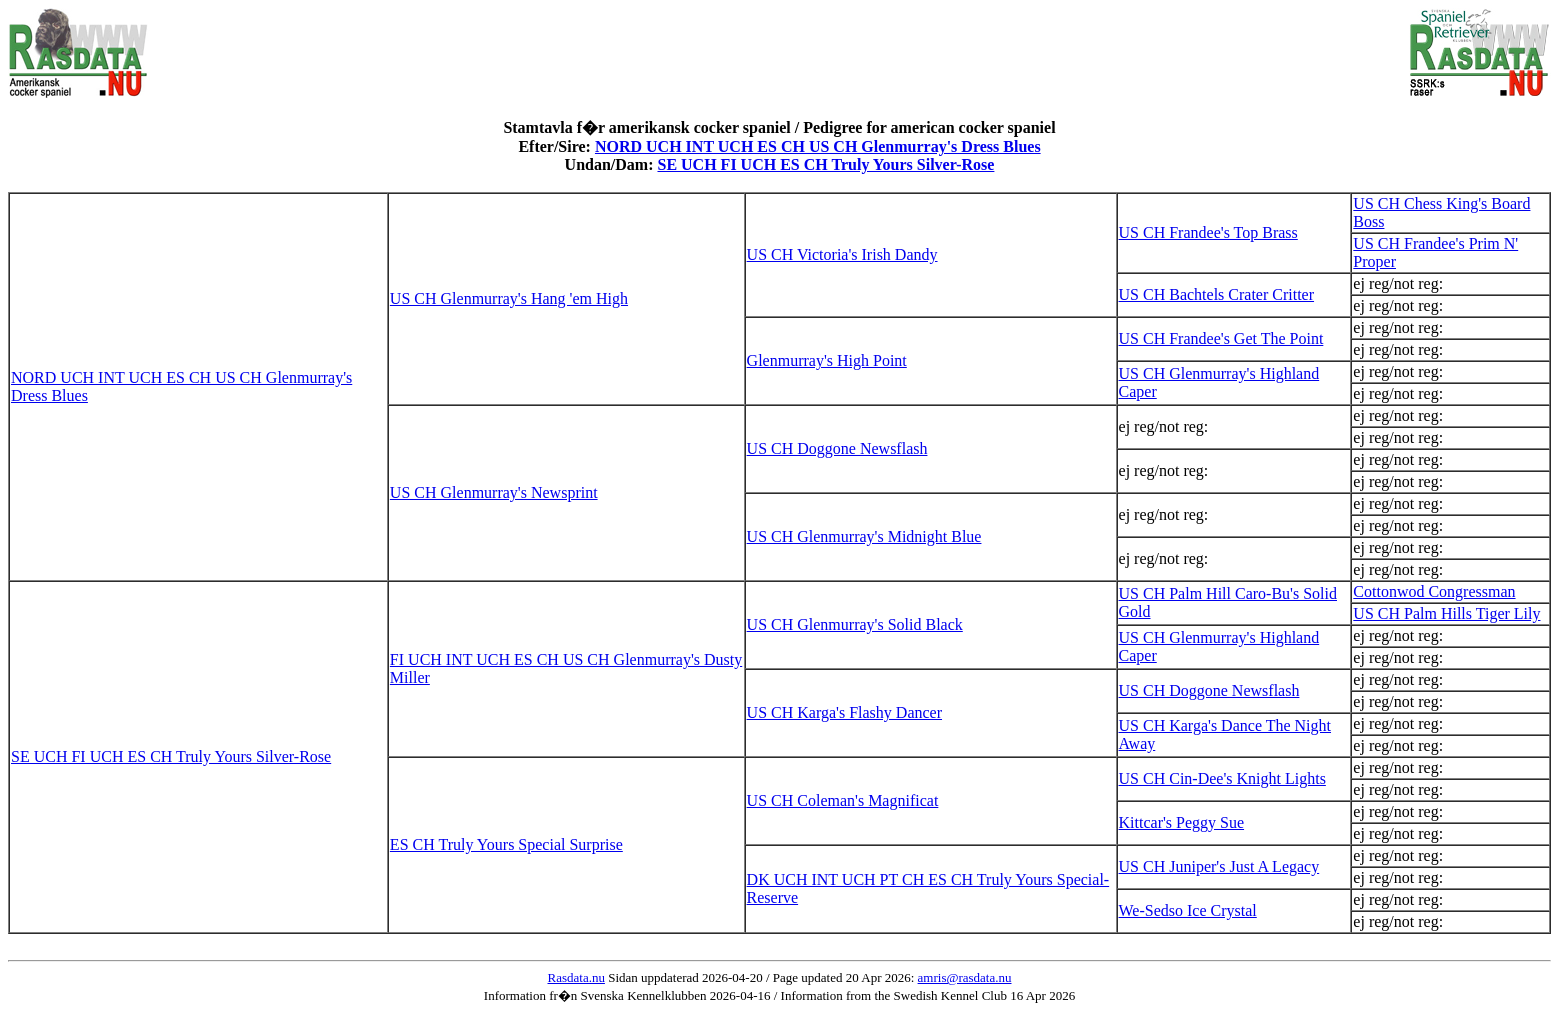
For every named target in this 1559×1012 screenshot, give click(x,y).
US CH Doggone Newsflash (837, 448)
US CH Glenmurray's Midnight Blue (864, 536)
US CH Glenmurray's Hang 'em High (509, 298)
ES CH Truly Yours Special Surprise (506, 844)
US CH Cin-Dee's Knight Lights (1222, 778)
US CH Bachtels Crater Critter (1217, 294)
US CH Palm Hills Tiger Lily (1446, 613)
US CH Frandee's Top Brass (1208, 232)
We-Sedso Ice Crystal (1188, 910)
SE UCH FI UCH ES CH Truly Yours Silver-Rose (825, 164)
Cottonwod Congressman (1434, 591)
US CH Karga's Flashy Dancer (844, 712)
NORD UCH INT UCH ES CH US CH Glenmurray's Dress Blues (818, 146)
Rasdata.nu (576, 977)
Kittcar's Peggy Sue (1182, 822)
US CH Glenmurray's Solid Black (855, 624)
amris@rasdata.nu (965, 977)
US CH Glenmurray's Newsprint (494, 492)
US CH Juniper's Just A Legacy (1219, 866)
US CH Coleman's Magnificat (843, 800)
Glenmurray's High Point (827, 360)
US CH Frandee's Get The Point (1221, 338)
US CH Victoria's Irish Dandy (842, 254)
